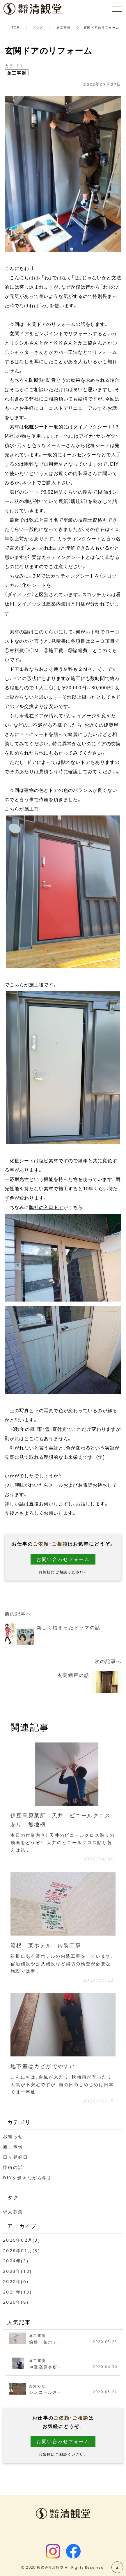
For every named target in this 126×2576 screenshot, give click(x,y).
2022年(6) (16, 2281)
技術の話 (13, 2167)
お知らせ (13, 2136)
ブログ (38, 27)
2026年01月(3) (21, 2250)
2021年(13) (17, 2292)
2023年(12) (17, 2271)
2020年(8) (16, 2302)
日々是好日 (15, 2157)
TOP (15, 27)
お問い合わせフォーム (63, 1559)
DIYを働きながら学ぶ (27, 2177)
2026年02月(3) (21, 2240)
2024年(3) (16, 2260)
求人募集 (13, 2211)
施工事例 (63, 27)
